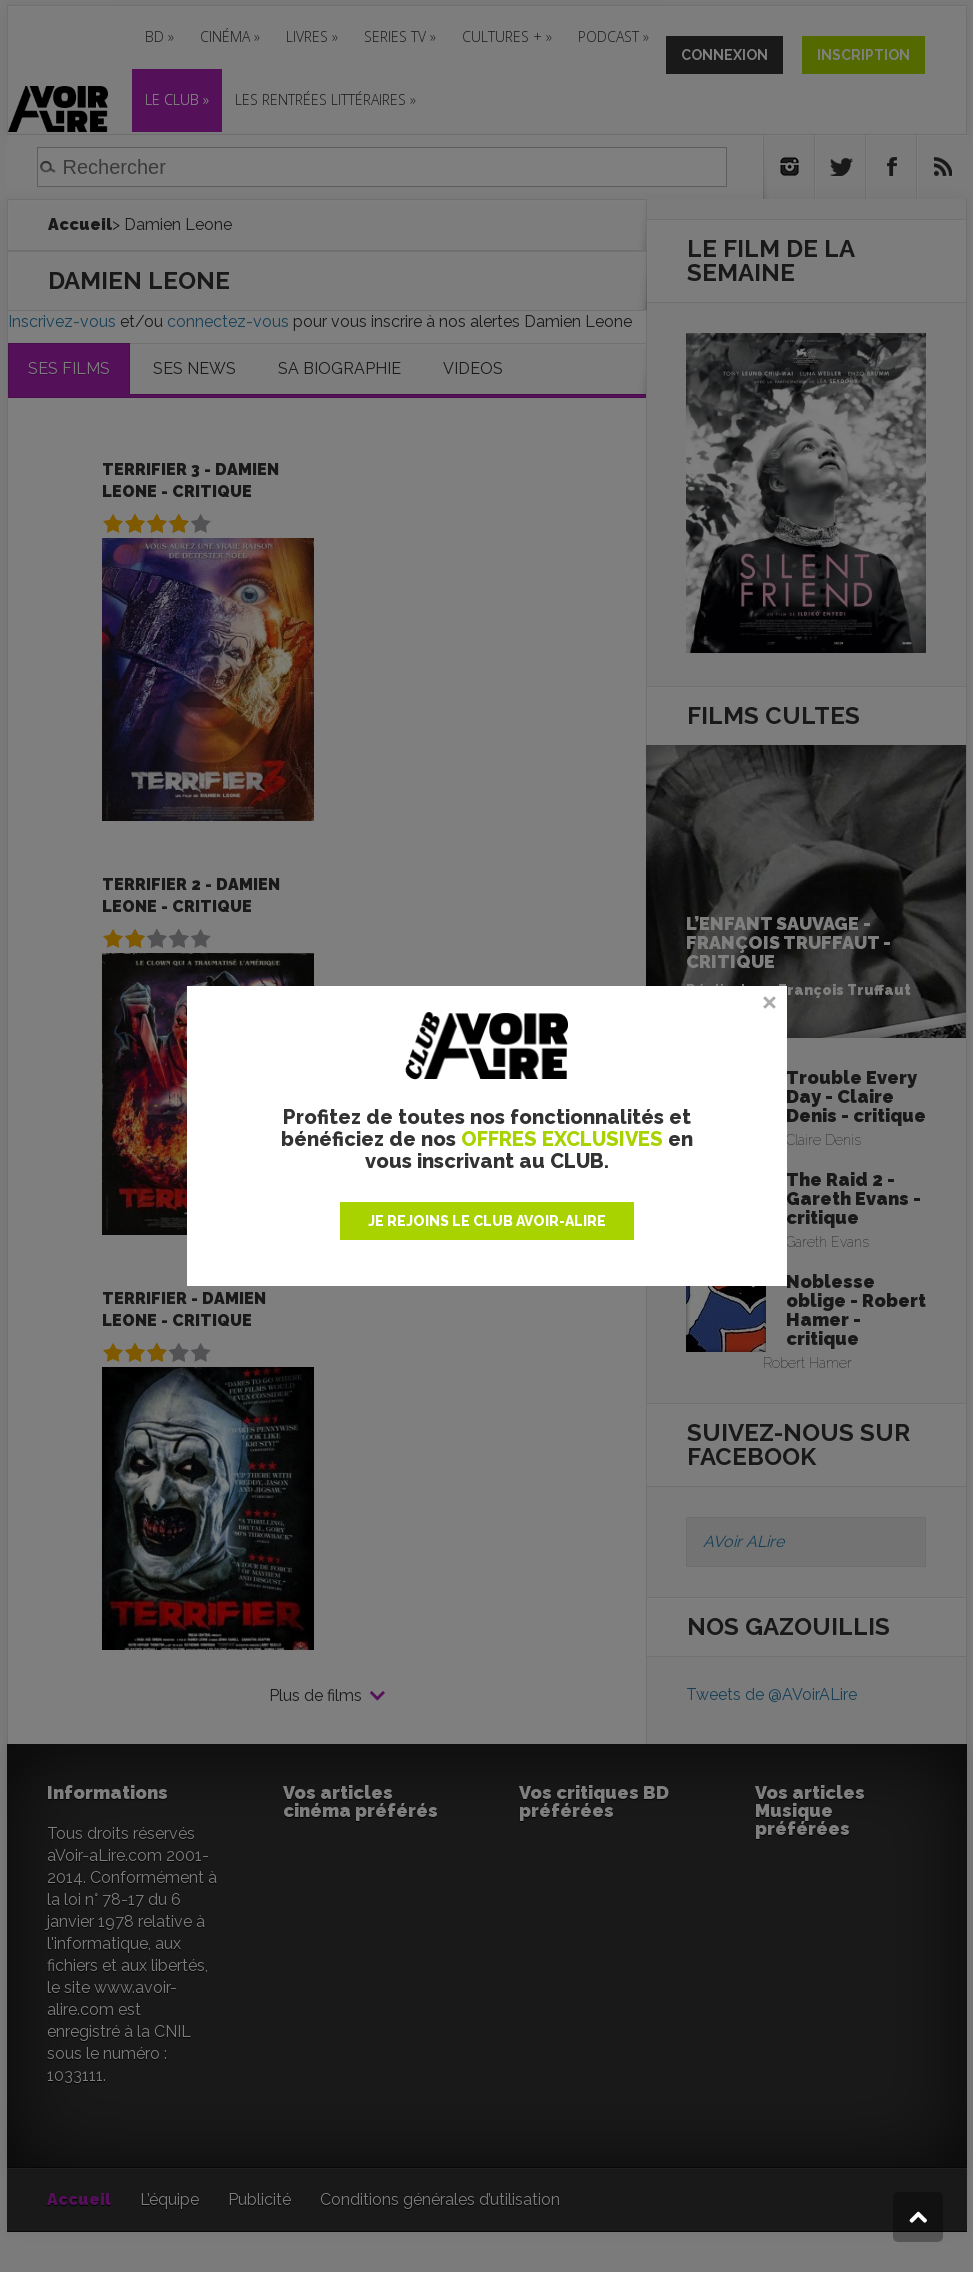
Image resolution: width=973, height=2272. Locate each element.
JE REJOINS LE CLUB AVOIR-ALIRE (487, 1221)
